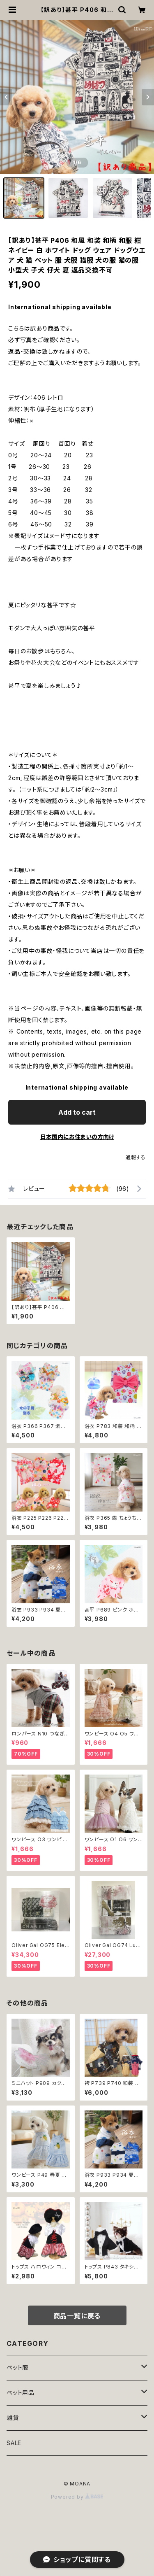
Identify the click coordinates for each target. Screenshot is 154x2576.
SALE (14, 2442)
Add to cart (77, 1112)
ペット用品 (20, 2392)
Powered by (77, 2497)
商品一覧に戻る (77, 2316)
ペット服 (17, 2367)
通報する (136, 1157)
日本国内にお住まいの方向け (77, 1136)
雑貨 (13, 2417)
